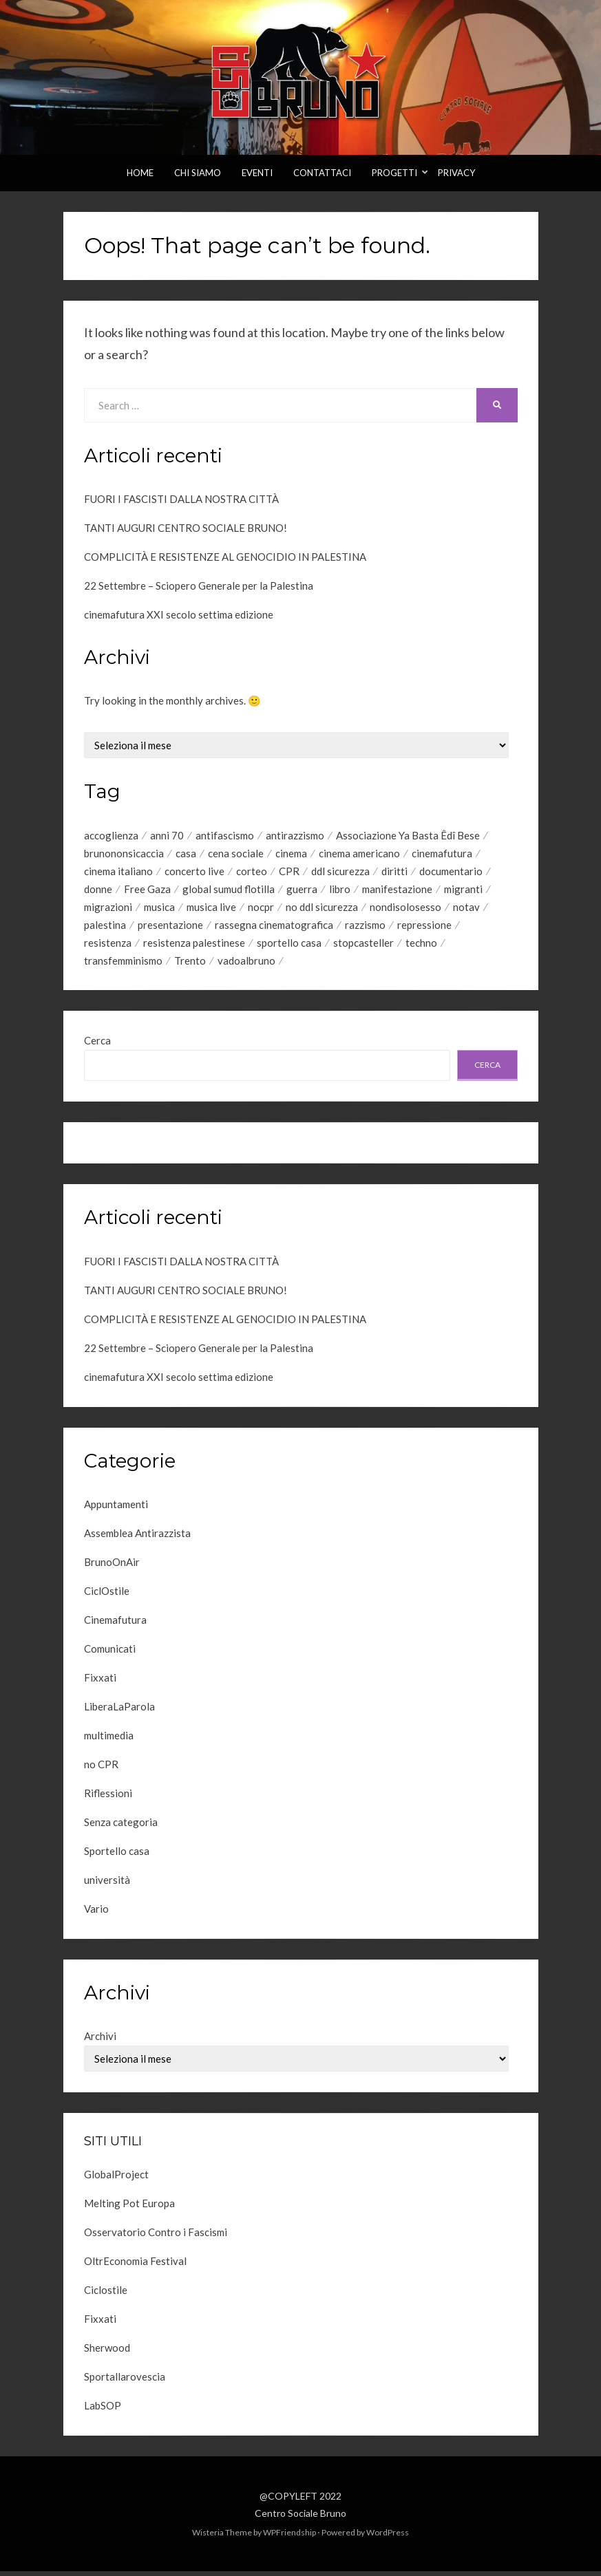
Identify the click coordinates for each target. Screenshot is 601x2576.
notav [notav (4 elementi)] (466, 909)
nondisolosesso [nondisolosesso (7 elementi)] (405, 909)
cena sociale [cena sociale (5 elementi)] (236, 854)
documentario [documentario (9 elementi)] (451, 872)
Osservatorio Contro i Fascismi (155, 2237)
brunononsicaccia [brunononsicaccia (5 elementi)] (124, 854)
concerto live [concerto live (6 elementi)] (194, 872)
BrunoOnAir (112, 1567)
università (107, 1885)
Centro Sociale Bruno (300, 2518)
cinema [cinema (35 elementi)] (291, 854)
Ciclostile (105, 2294)
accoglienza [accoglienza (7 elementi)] (111, 835)
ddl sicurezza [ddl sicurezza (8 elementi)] (340, 872)
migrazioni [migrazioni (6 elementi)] (108, 909)
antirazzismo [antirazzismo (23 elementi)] (295, 835)
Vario (96, 1914)
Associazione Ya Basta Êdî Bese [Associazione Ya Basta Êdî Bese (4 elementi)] (408, 835)
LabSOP (102, 2410)
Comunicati (110, 1654)
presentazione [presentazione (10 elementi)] (170, 928)
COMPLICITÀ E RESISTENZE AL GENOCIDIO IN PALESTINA (225, 556)
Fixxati (100, 1683)
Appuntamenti (116, 1509)
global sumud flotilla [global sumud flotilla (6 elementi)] (228, 891)
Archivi (100, 2041)
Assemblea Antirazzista (137, 1538)
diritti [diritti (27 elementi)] (394, 872)
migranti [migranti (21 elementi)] (463, 891)
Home (140, 172)
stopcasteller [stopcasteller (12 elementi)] (363, 947)
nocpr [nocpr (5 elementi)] (261, 909)
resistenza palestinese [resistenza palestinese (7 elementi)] (194, 947)
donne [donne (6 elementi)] (98, 891)
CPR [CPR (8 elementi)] (289, 872)
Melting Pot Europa (129, 2208)
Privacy (456, 172)
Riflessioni (108, 1798)
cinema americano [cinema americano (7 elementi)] (359, 854)
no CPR (101, 1769)
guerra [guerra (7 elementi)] (301, 891)
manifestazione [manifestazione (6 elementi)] (397, 891)
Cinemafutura (115, 1625)
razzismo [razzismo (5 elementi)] (365, 928)
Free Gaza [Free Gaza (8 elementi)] (147, 891)
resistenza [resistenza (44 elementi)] (107, 947)
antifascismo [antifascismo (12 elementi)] (225, 835)
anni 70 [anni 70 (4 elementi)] (167, 835)
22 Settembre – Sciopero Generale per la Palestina (198, 585)
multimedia (109, 1741)
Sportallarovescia (124, 2381)
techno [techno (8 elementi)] (421, 947)
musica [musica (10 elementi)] (159, 909)
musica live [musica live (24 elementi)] (211, 909)
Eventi (257, 172)
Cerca (97, 1046)
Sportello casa (116, 1856)
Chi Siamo (197, 172)
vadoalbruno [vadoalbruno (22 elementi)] (246, 965)
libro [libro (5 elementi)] (339, 891)
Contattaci (322, 172)
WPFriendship (289, 2538)
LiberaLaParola (119, 1712)
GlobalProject (116, 2179)
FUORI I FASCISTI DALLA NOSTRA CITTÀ (181, 499)
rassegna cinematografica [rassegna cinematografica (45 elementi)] (274, 928)
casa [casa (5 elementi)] (186, 854)
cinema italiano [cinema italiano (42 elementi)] (118, 872)
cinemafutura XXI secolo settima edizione (178, 614)
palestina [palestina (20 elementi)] (105, 928)
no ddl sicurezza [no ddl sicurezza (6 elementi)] (322, 909)
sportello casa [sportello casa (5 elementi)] (289, 947)
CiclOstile (106, 1596)
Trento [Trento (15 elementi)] (190, 965)
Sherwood (107, 2352)
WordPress (387, 2538)
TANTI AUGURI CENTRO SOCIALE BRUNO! (185, 528)
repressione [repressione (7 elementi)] (424, 928)
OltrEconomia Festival (135, 2266)
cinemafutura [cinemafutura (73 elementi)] (442, 854)
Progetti (394, 172)
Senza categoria (121, 1827)
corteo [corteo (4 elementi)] (251, 872)
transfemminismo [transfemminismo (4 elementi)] (123, 965)
